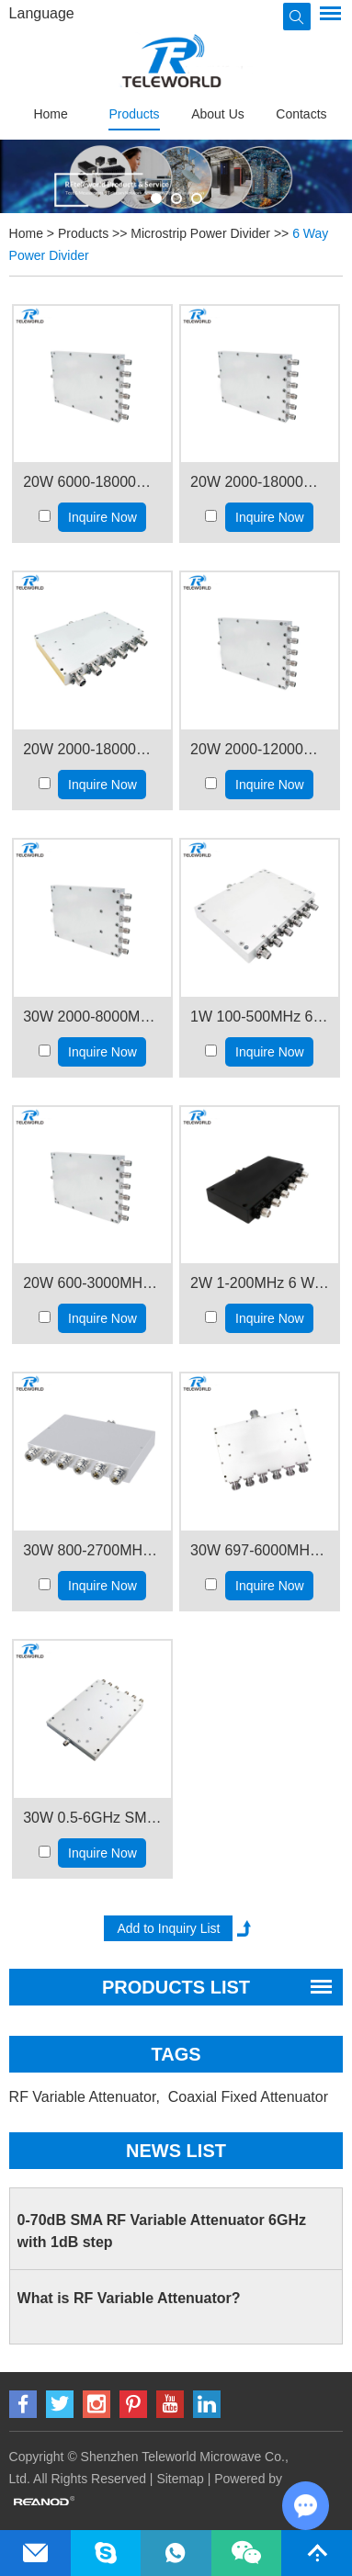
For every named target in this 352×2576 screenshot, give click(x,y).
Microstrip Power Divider (200, 233)
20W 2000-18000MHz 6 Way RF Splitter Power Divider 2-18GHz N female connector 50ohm (92, 749)
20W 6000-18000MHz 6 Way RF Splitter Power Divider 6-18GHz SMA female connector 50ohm (92, 482)
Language (41, 13)
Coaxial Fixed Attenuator (250, 2097)
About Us (217, 114)
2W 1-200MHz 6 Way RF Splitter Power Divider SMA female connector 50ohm (259, 1283)
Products (133, 114)
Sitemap (179, 2478)
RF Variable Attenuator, (87, 2097)
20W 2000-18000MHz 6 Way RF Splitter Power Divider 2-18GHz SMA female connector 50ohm (259, 482)
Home (50, 114)
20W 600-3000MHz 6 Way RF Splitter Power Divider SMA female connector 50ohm (92, 1283)
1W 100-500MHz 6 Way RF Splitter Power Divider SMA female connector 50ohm (259, 1016)
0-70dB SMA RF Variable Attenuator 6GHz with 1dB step (161, 2231)
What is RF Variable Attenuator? (129, 2298)
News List (176, 2151)
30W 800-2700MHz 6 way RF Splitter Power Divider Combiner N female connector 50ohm (92, 1550)
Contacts (301, 114)
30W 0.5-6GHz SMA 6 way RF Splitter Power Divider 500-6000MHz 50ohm (92, 1817)
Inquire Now (102, 517)
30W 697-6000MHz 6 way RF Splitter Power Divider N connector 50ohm (259, 1550)
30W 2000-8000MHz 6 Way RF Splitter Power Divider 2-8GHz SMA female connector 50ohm (92, 1016)
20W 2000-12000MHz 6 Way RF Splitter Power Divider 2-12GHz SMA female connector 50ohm (259, 749)
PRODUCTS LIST (176, 1987)
